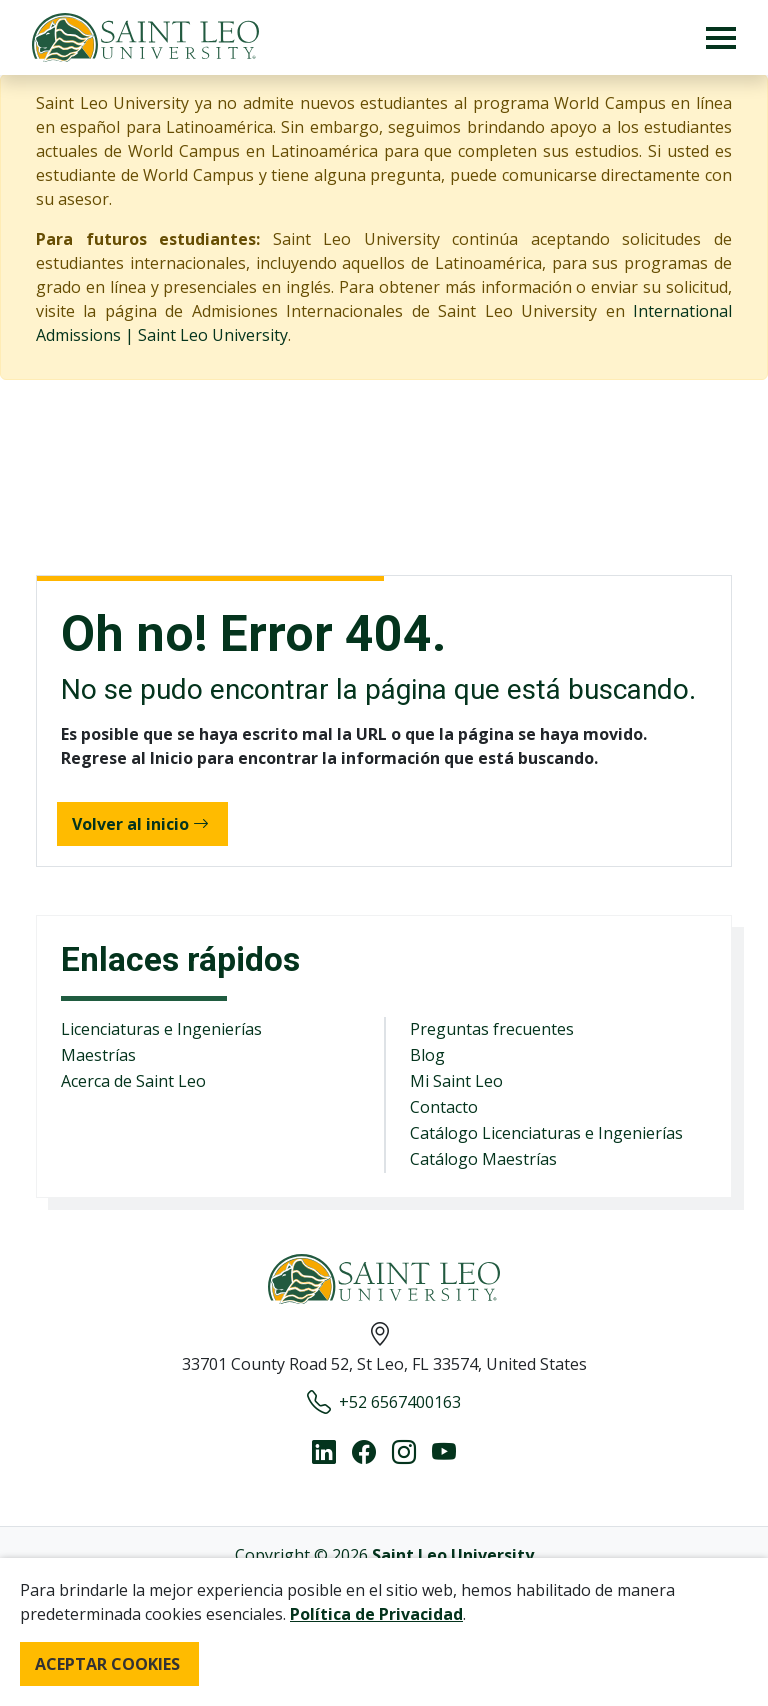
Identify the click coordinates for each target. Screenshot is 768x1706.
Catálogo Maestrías (483, 1159)
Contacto (444, 1107)
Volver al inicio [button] (140, 824)
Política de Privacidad (376, 1614)
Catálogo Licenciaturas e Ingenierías (546, 1133)
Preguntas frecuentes (492, 1029)
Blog (427, 1055)
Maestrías (98, 1055)
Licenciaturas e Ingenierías (161, 1029)
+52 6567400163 (384, 1402)
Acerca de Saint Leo (133, 1081)
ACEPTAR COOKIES (107, 1664)
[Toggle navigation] (721, 37)
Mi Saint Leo (456, 1081)
